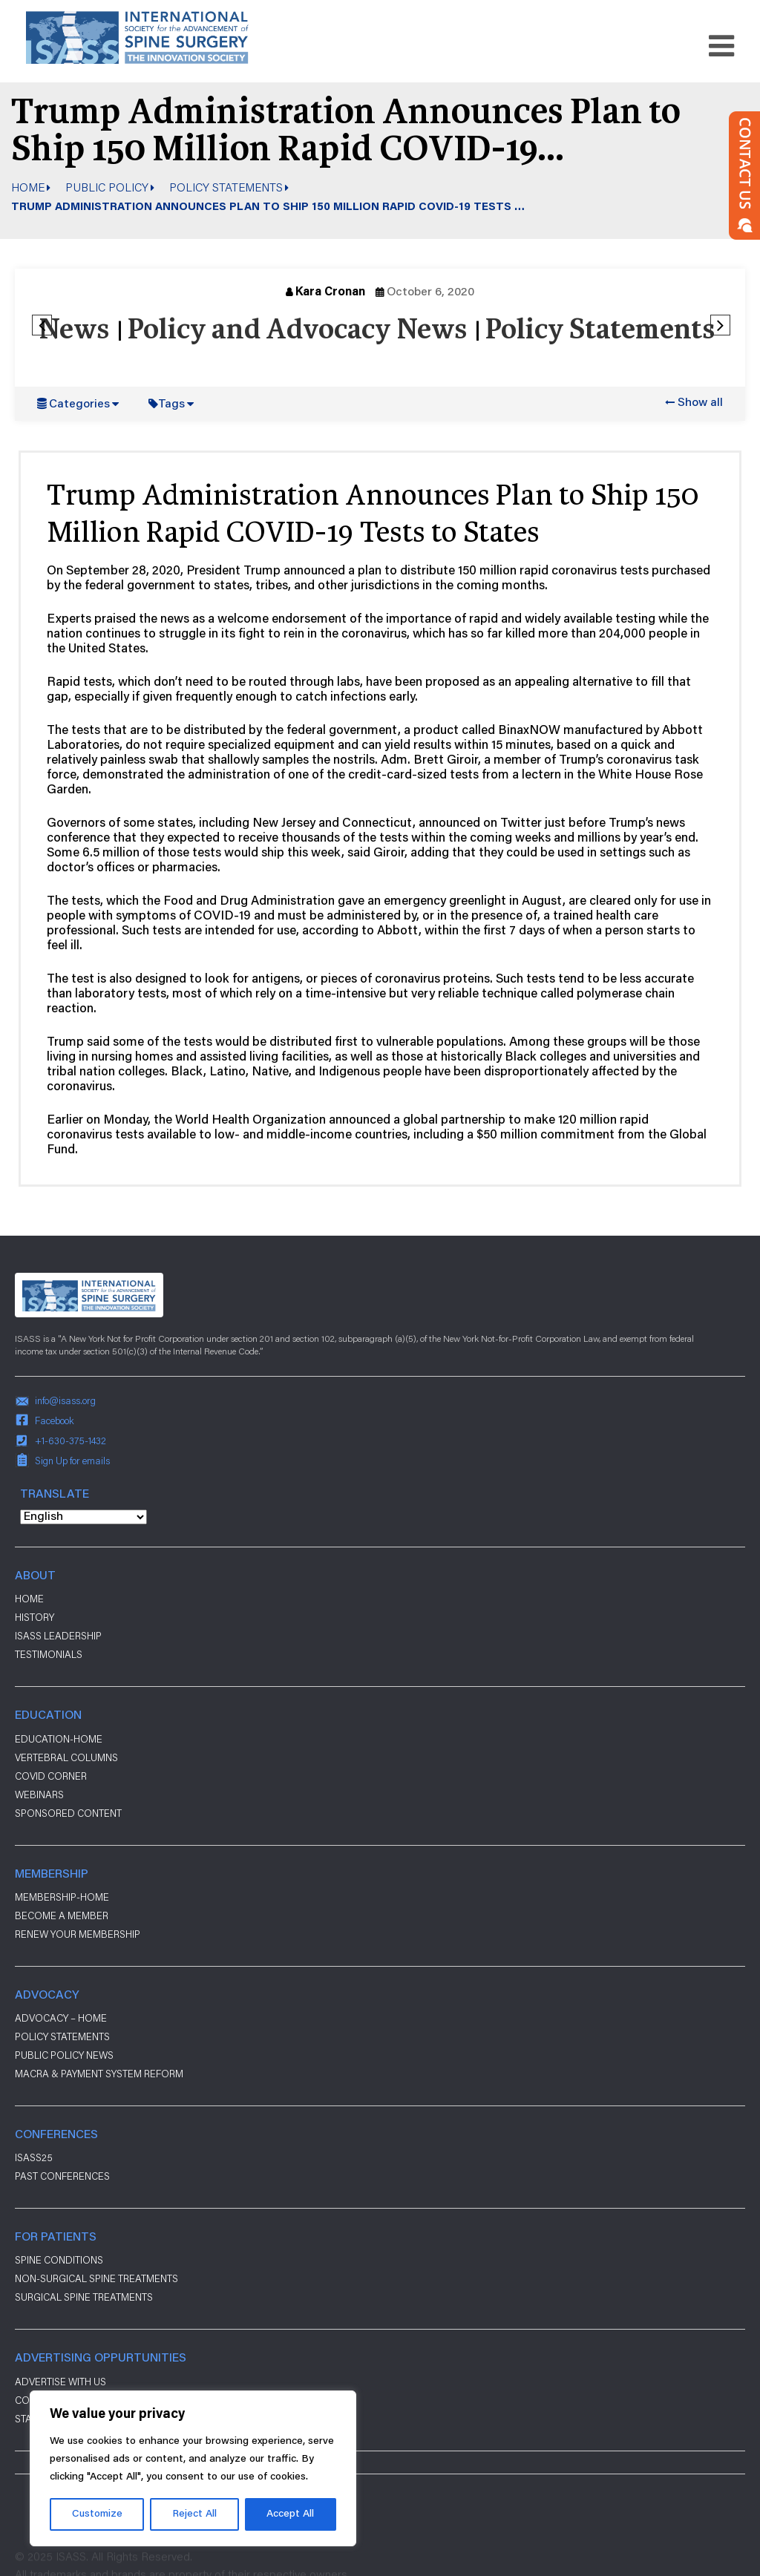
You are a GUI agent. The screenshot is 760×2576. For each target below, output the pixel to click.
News (74, 331)
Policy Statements (226, 187)
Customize (97, 2514)
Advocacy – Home (61, 2018)
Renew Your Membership (77, 1934)
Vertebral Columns (66, 1757)
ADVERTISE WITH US (60, 2381)
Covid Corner (51, 1776)
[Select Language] (83, 1517)
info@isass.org (65, 1400)
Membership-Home (62, 1897)
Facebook (54, 1420)
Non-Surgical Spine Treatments (96, 2278)
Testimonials (48, 1654)
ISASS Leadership (58, 1635)
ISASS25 (34, 2157)
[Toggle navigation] (721, 46)
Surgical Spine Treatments (84, 2297)
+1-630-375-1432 (70, 1440)
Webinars (39, 1794)
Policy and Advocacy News (297, 331)
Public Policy (106, 187)
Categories (79, 404)
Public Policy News (64, 2055)
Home (28, 187)
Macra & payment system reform (99, 2073)
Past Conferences (62, 2176)
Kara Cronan (330, 292)
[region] (193, 2468)
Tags (171, 404)
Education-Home (58, 1739)
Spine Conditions (59, 2260)
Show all (700, 403)
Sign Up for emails (72, 1460)
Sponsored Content (68, 1813)
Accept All (290, 2514)
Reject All (194, 2514)
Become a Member (61, 1915)
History (34, 1617)
